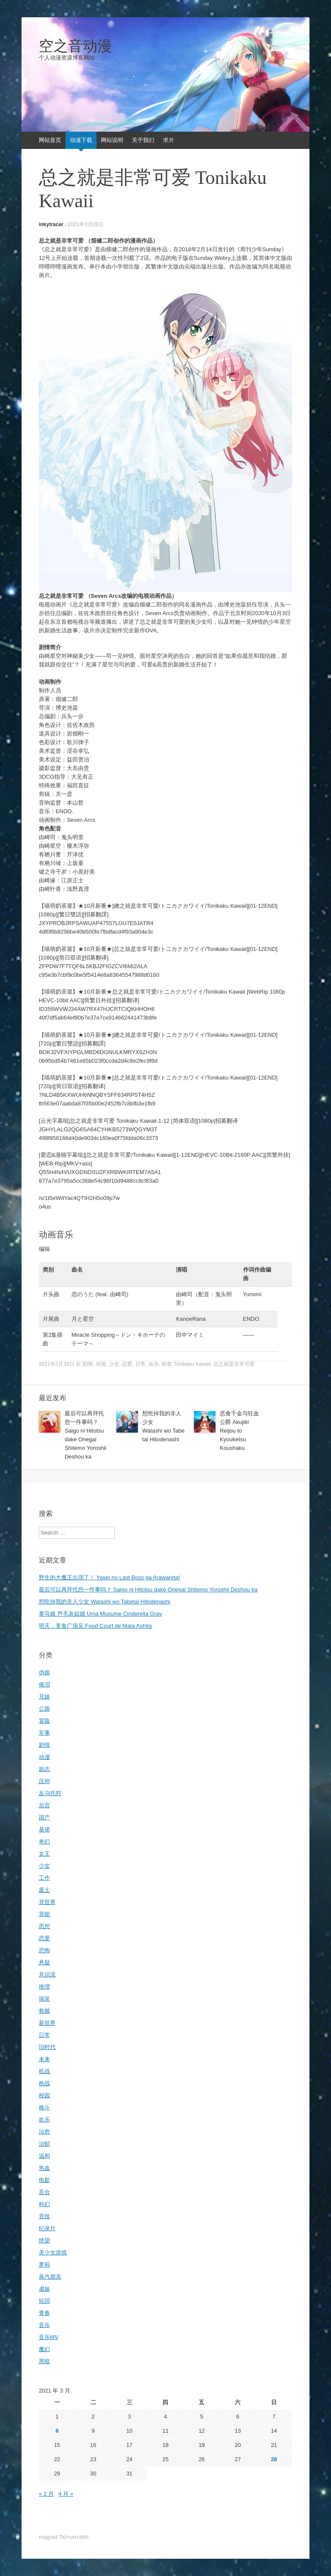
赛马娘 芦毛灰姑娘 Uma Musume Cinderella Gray (100, 1613)
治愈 (44, 2131)
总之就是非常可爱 (234, 1364)
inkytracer (51, 224)
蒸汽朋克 (50, 2276)
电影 (44, 2180)
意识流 (47, 1974)
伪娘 (44, 1672)
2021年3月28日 (85, 224)
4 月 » (65, 2494)
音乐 (44, 2325)
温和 (44, 2156)
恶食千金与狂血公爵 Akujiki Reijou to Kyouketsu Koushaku (239, 1430)
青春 (44, 2313)
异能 (44, 1914)
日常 (140, 1364)
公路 (44, 1708)
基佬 (44, 1829)
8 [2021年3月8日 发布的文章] (57, 2431)
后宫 (44, 1805)
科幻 (44, 2204)
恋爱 (127, 1364)
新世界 (47, 2023)
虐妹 (44, 2289)
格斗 (44, 2107)
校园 (44, 2095)
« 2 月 (46, 2494)
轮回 (44, 2301)
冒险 (44, 1720)
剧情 (87, 1364)
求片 (168, 140)
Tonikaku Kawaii (192, 1364)
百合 (44, 2192)
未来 (44, 2059)
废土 (44, 1890)
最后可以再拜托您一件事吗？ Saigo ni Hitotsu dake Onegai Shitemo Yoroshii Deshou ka (148, 1589)
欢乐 (154, 1364)
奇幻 (44, 1841)
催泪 (44, 1684)
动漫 (101, 1364)
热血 (44, 2168)
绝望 (44, 2240)
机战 (44, 2071)
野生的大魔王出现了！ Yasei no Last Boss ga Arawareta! (109, 1577)
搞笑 (44, 1998)
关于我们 (143, 140)
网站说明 (112, 140)
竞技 (44, 2216)
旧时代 (47, 2047)
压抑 (44, 1781)
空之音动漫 (75, 46)
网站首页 (50, 140)
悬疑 (44, 1962)
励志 (44, 1769)
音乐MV (49, 2337)
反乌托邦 (50, 1793)
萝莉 (44, 2264)
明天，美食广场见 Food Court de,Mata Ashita (95, 1626)
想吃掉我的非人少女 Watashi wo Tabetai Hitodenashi (104, 1601)
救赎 (44, 2011)
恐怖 (44, 1950)
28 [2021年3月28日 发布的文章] (274, 2459)
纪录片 (47, 2228)
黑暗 (44, 2361)
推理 (44, 1986)
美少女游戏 (53, 2252)
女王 (44, 1853)
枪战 (44, 2083)
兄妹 (44, 1696)
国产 (44, 1817)
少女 (114, 1364)
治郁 (44, 2143)
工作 (44, 1878)
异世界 (47, 1902)
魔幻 (44, 2349)
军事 (44, 1733)
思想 (44, 1926)
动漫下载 (81, 140)
